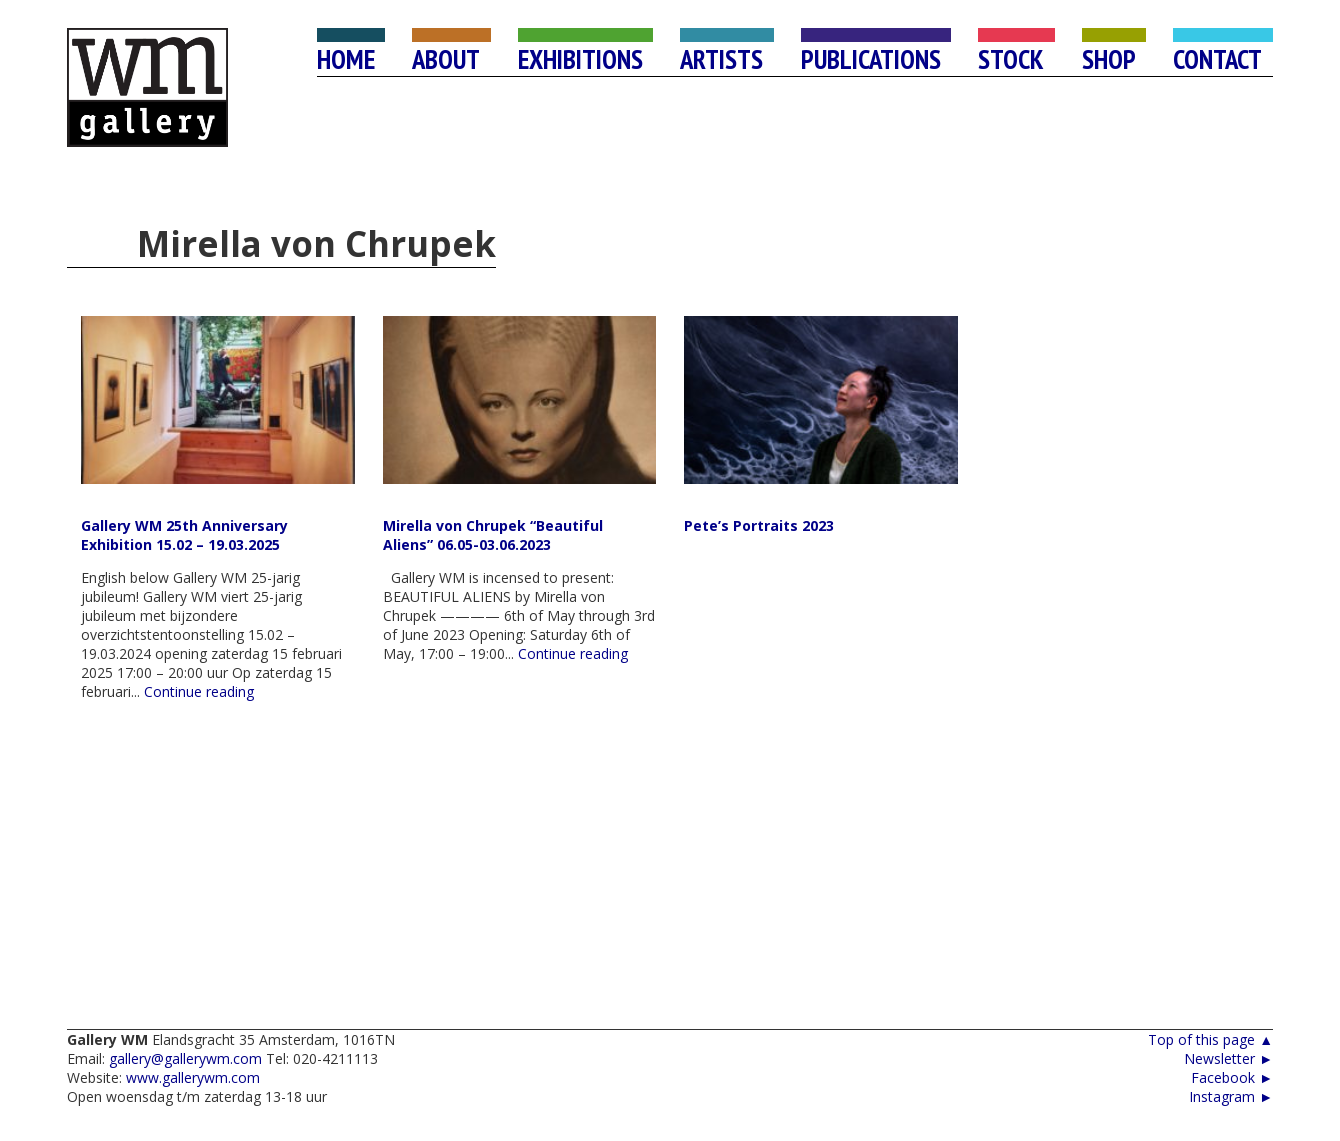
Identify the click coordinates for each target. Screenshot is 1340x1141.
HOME (346, 59)
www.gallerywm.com (193, 1077)
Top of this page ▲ (1210, 1039)
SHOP (1109, 59)
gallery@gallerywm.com (185, 1058)
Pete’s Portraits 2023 (759, 525)
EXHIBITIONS (580, 59)
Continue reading (199, 691)
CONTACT (1217, 59)
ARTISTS (721, 59)
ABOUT (446, 59)
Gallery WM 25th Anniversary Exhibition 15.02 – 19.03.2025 (184, 535)
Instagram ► (1231, 1096)
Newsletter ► (1228, 1058)
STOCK (1011, 59)
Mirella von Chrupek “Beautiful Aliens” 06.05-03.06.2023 (493, 535)
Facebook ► (1232, 1077)
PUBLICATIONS (871, 59)
